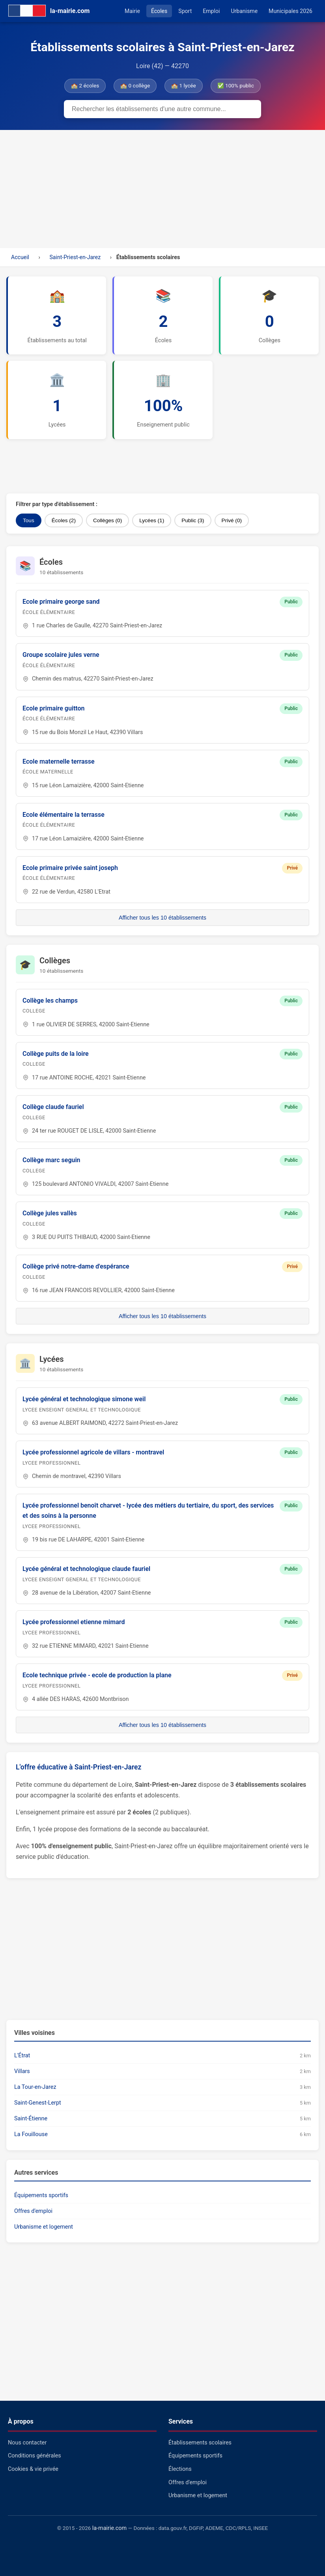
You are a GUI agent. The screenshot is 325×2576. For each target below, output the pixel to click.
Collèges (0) (107, 520)
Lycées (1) (151, 520)
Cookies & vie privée (33, 2469)
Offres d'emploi (33, 2211)
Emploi (211, 11)
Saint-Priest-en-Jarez (75, 257)
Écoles (159, 11)
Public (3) (192, 520)
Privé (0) (232, 520)
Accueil (20, 257)
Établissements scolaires (200, 2442)
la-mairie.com (109, 2528)
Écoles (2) (64, 520)
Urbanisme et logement (43, 2227)
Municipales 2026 (290, 11)
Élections (180, 2469)
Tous (28, 520)
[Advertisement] (162, 189)
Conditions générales (34, 2455)
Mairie (132, 11)
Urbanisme (244, 11)
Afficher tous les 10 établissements (162, 917)
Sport (185, 11)
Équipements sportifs (41, 2195)
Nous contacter (27, 2442)
